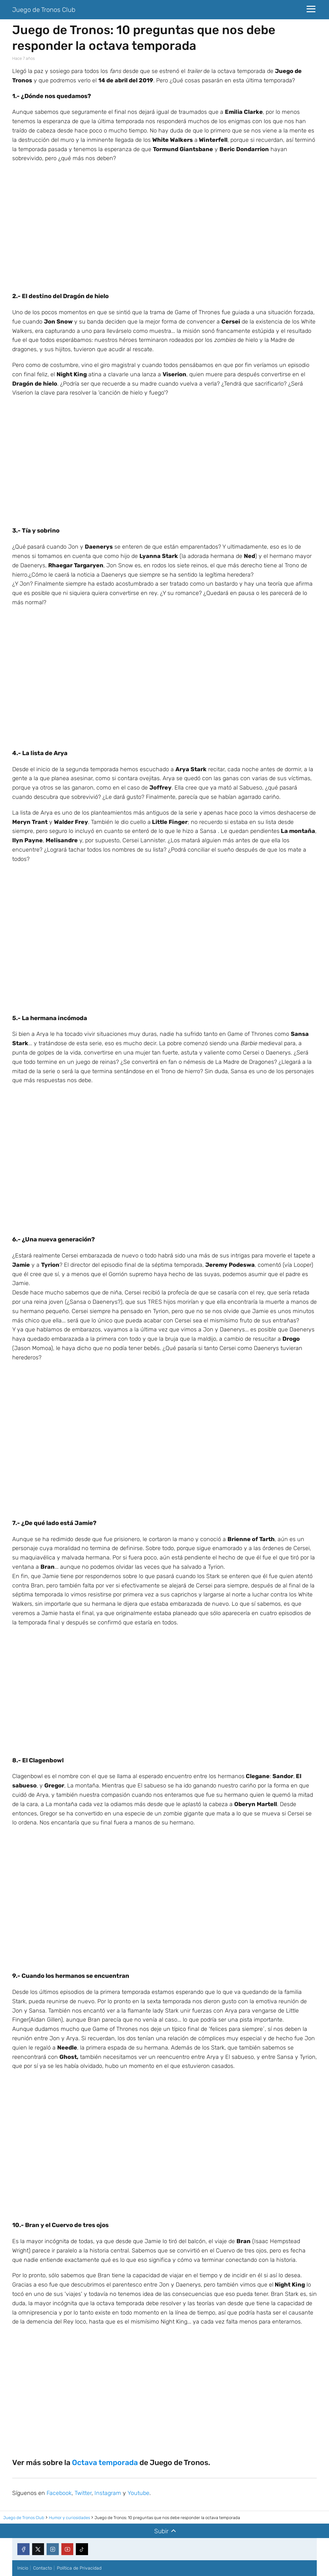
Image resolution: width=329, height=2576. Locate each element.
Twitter (83, 2493)
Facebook (59, 2493)
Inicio (22, 2568)
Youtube (138, 2493)
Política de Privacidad (79, 2568)
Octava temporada (105, 2462)
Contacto (42, 2568)
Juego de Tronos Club (44, 10)
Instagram (107, 2493)
